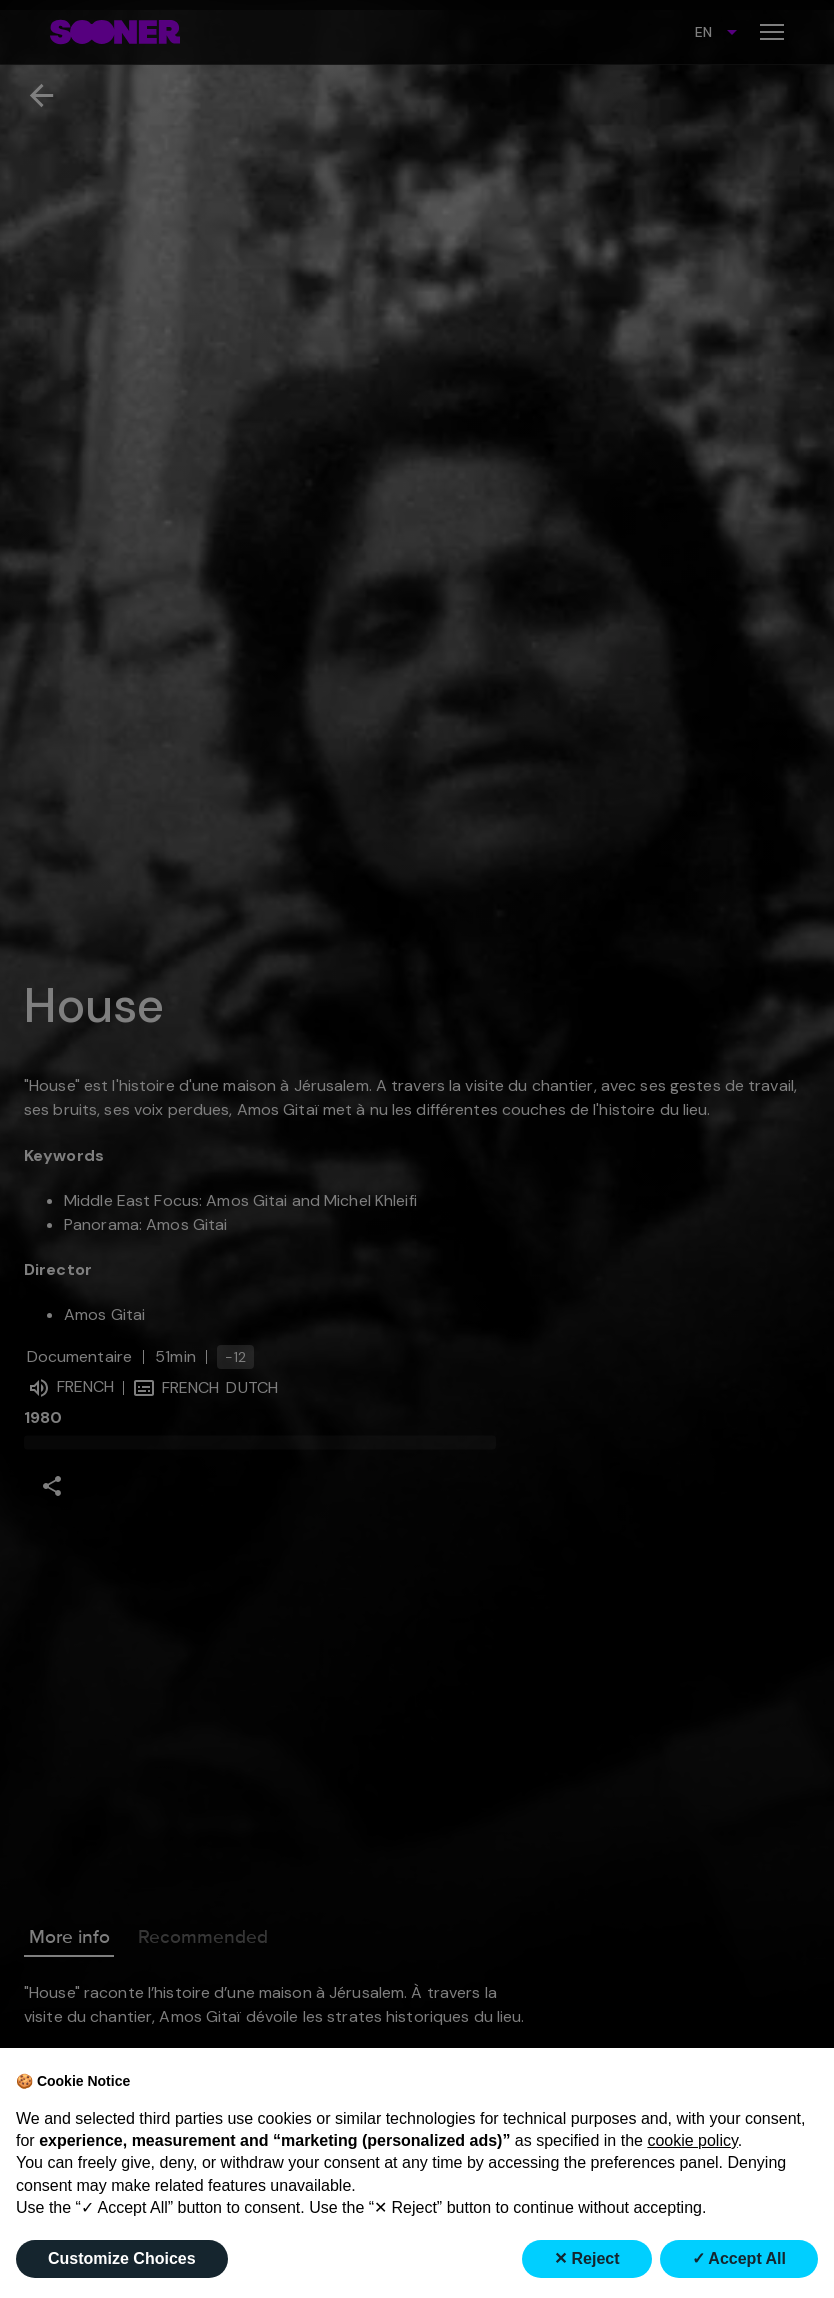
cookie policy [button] (692, 2140)
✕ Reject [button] (586, 2258)
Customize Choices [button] (122, 2258)
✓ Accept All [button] (739, 2258)
